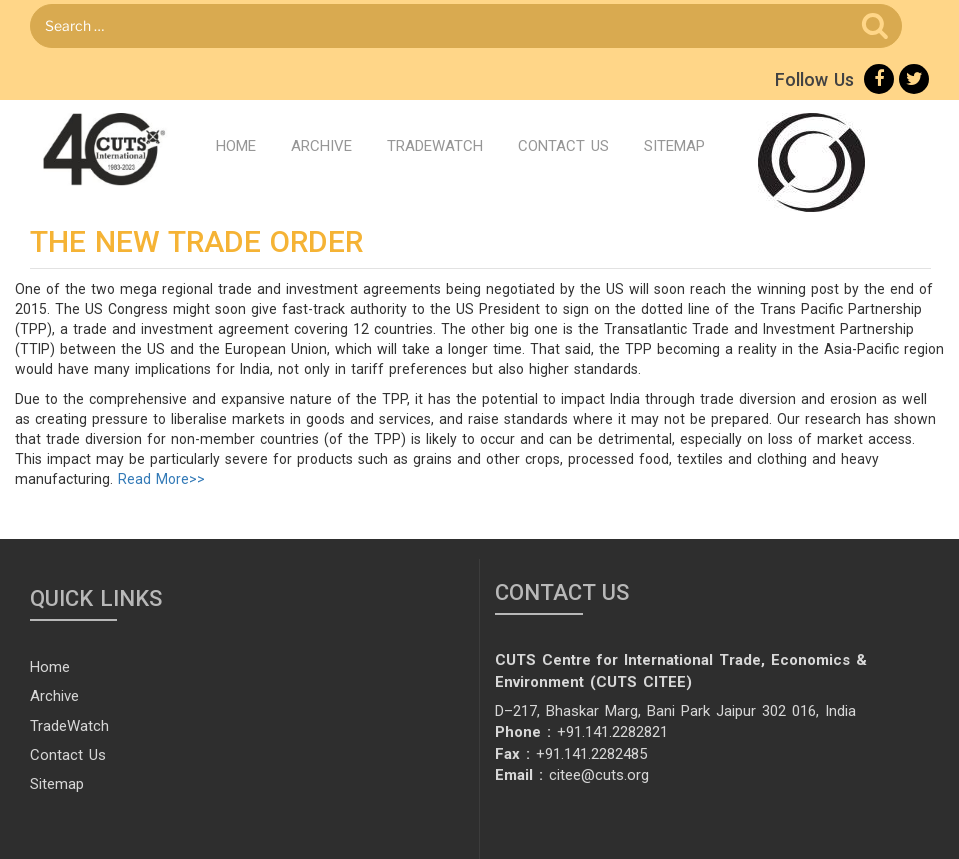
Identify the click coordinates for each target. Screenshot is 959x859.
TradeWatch (435, 146)
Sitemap (674, 146)
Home (236, 146)
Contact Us (563, 146)
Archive (321, 146)
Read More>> (161, 479)
